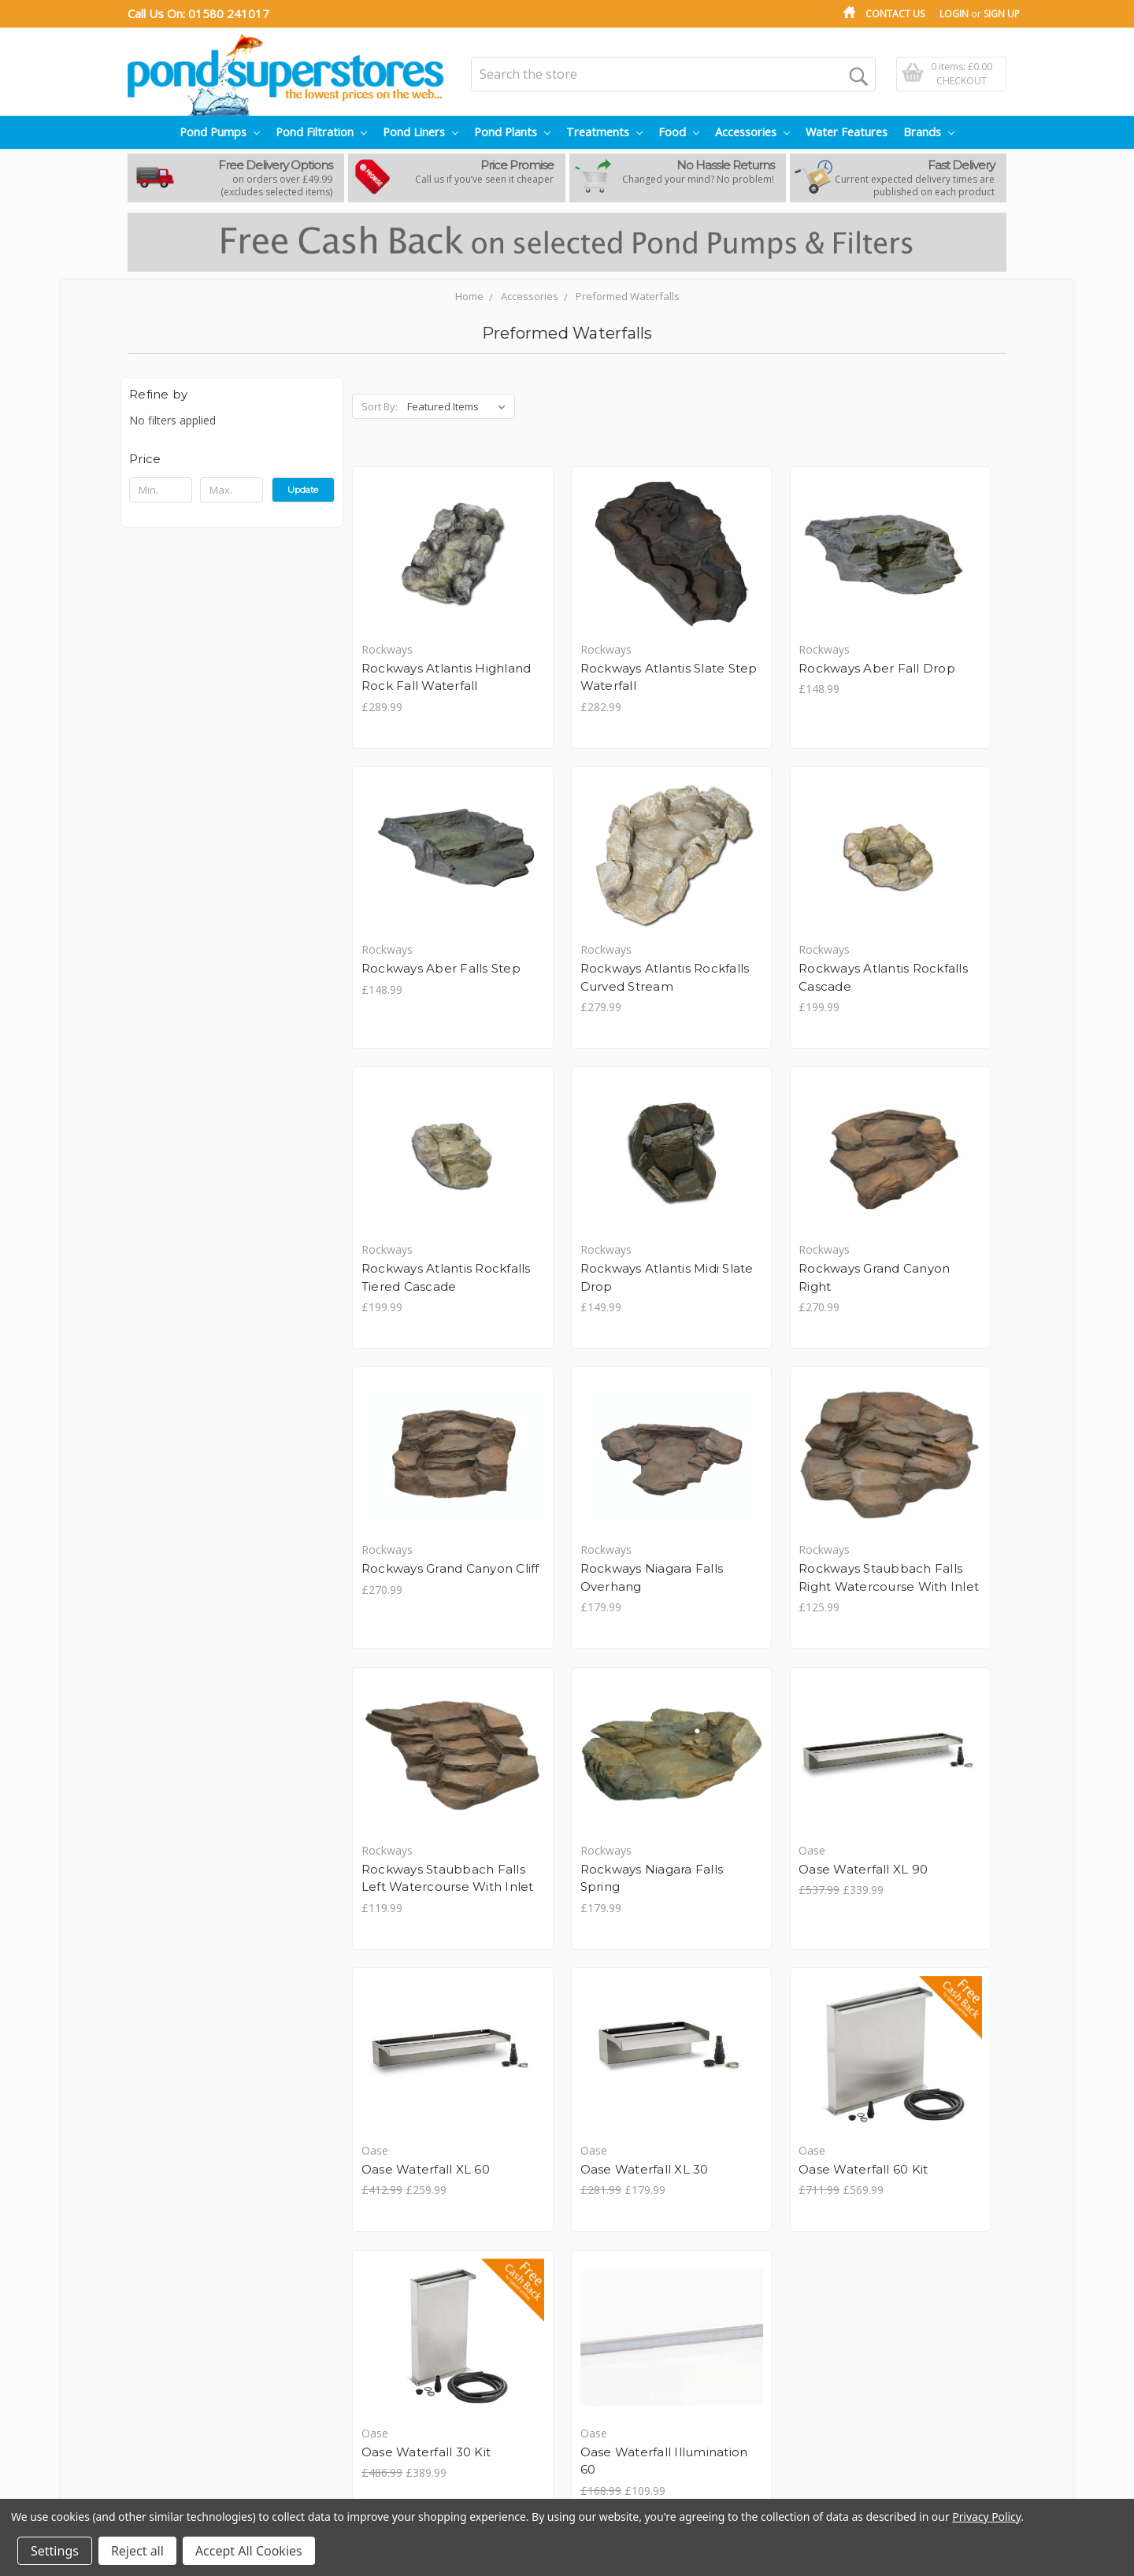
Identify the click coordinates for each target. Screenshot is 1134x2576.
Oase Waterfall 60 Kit (594, 1986)
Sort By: (379, 406)
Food (678, 131)
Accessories (752, 131)
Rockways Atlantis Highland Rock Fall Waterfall (421, 687)
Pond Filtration (321, 131)
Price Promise (163, 2339)
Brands (928, 131)
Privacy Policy (162, 2273)
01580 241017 (228, 13)
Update (302, 489)
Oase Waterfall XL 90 (762, 1648)
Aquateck (449, 2289)
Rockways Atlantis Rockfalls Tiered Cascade (753, 1007)
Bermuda (449, 2322)
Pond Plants (512, 131)
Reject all (137, 2550)
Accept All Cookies (248, 2550)
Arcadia (445, 2306)
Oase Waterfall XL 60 (929, 1648)
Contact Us (895, 13)
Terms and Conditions (184, 2306)
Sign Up (1002, 13)
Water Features (847, 131)
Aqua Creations (465, 2273)
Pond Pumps (220, 131)
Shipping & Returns (176, 2289)
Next (985, 2104)
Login (954, 13)
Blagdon (447, 2339)
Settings (55, 2550)
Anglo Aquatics (464, 2256)
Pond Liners (420, 131)
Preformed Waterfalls (628, 296)
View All (445, 2388)
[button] (232, 459)
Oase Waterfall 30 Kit (762, 1986)
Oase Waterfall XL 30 (427, 1986)
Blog (139, 2256)
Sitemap (148, 2355)
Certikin (445, 2355)
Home (469, 296)
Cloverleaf (451, 2372)
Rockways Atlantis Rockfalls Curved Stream (418, 1007)
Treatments (604, 131)
